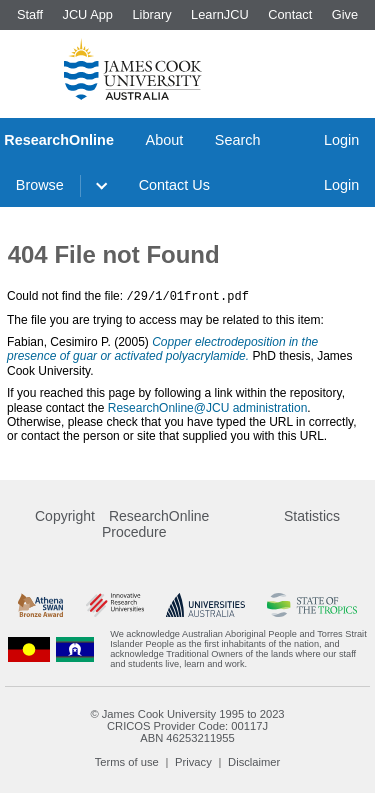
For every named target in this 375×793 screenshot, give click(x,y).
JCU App (87, 14)
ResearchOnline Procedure (155, 523)
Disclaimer (254, 761)
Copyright (65, 515)
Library (151, 14)
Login (341, 140)
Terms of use (127, 761)
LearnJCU (220, 14)
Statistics (312, 515)
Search (238, 140)
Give (345, 14)
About (165, 140)
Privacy (193, 761)
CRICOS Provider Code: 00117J (187, 725)
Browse (40, 185)
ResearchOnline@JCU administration (208, 407)
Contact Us (174, 185)
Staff (30, 14)
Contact (290, 14)
